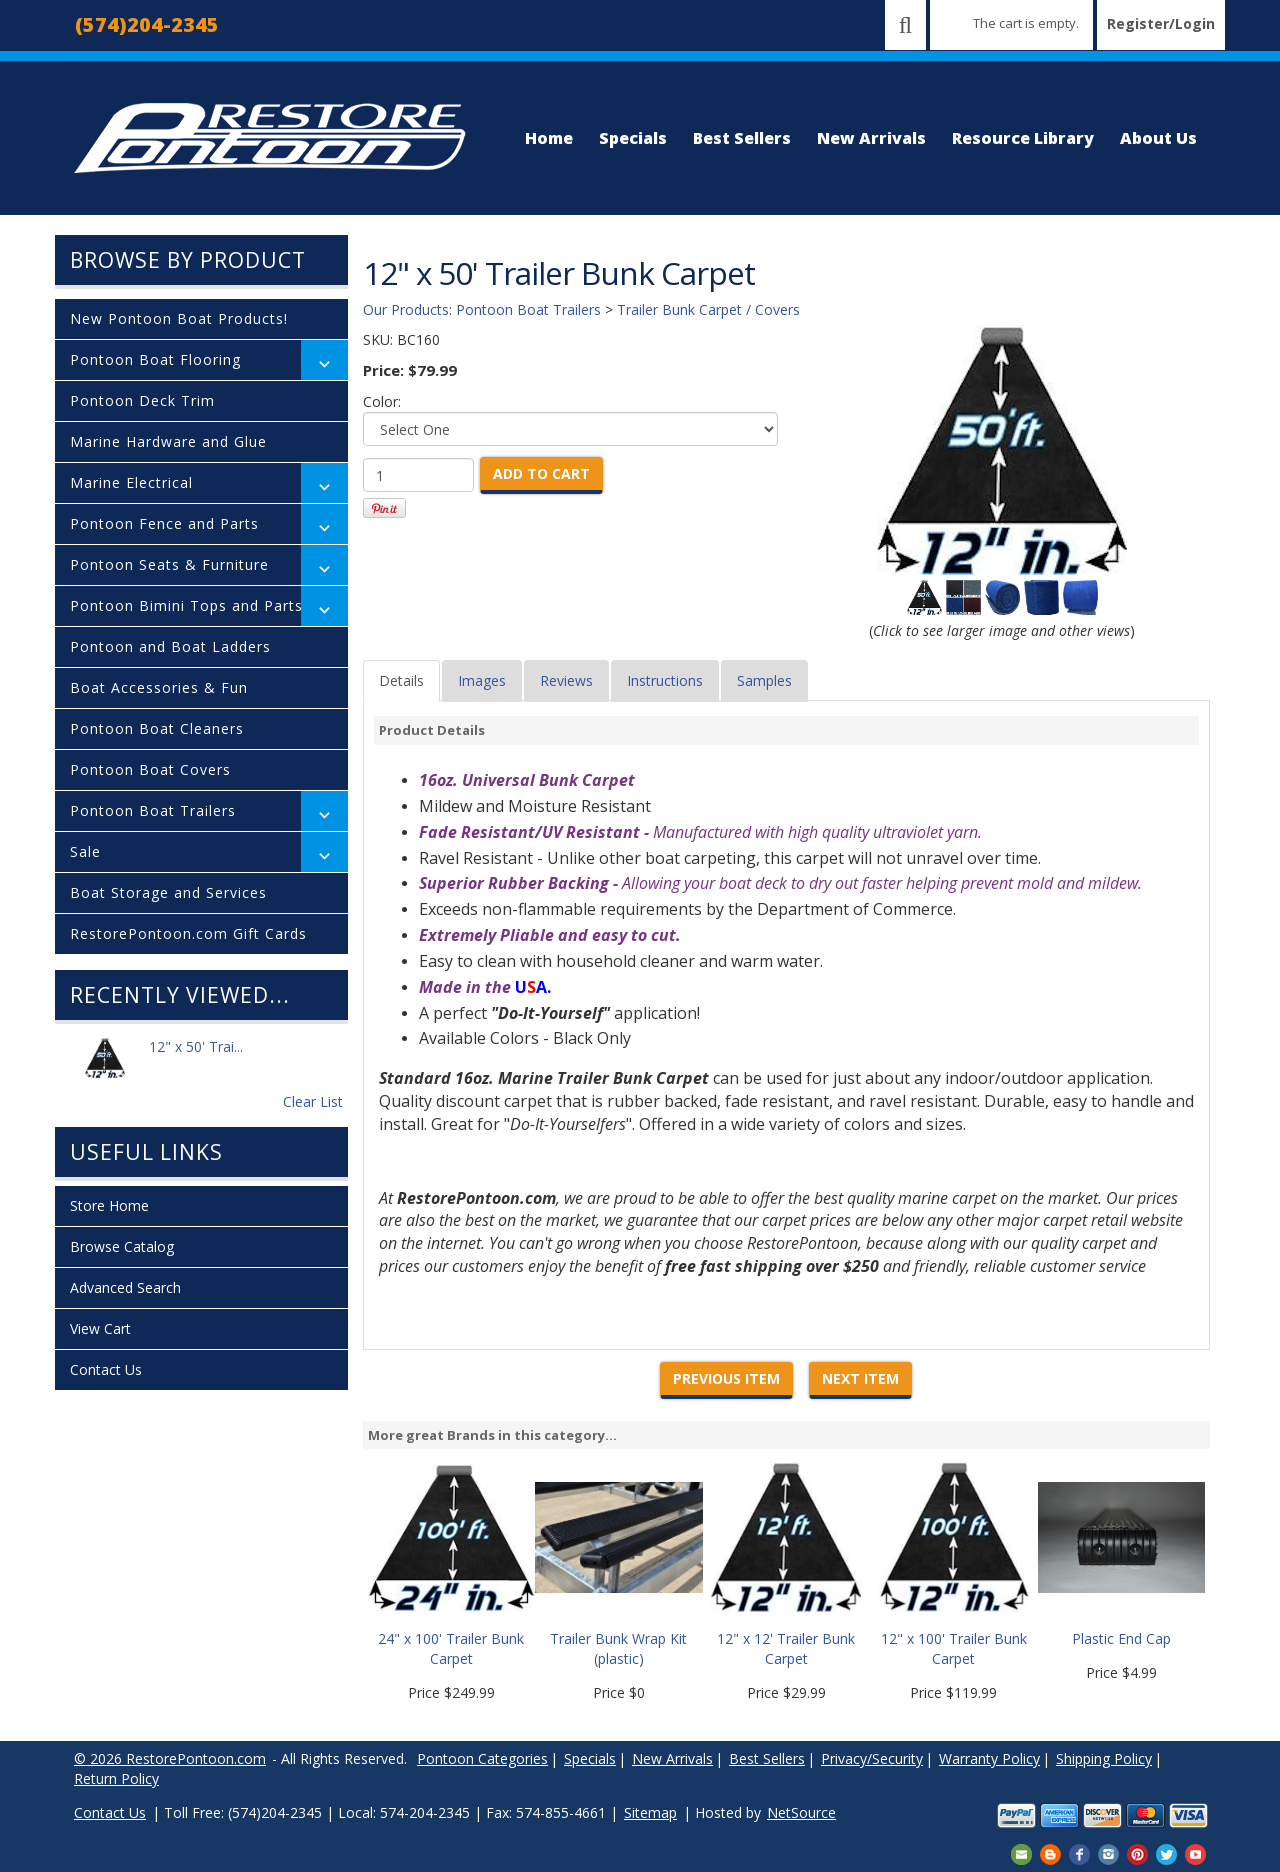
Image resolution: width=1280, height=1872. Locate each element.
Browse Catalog (122, 1246)
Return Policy (116, 1778)
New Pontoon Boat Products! (179, 318)
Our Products (406, 309)
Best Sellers (742, 138)
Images (482, 680)
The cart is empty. (1026, 23)
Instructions (665, 680)
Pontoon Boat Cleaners (157, 728)
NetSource (801, 1812)
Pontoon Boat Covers (150, 769)
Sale (85, 851)
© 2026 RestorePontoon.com (170, 1758)
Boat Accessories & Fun (159, 687)
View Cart (100, 1328)
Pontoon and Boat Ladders (170, 646)
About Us (1158, 138)
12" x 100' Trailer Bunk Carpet (954, 1648)
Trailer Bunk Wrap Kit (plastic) (618, 1648)
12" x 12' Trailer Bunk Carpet (786, 1648)
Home (549, 138)
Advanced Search (125, 1287)
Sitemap (650, 1812)
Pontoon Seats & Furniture (169, 564)
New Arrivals (871, 138)
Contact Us (106, 1369)
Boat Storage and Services (168, 892)
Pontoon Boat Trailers (153, 810)
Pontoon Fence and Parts (164, 523)
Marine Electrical (131, 482)
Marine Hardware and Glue (168, 441)
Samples (764, 680)
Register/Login (1161, 23)
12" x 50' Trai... (196, 1057)
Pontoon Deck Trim (142, 400)
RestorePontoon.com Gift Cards (188, 933)
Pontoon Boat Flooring (155, 359)
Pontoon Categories (482, 1758)
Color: (382, 401)
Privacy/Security (872, 1758)
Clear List (313, 1101)
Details (401, 680)
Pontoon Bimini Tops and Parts (186, 605)
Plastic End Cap (1121, 1638)
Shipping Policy (1104, 1758)
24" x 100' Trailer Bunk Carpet (451, 1648)
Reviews (566, 680)
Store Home (109, 1205)
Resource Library (1023, 138)
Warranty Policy (989, 1758)
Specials (633, 138)
